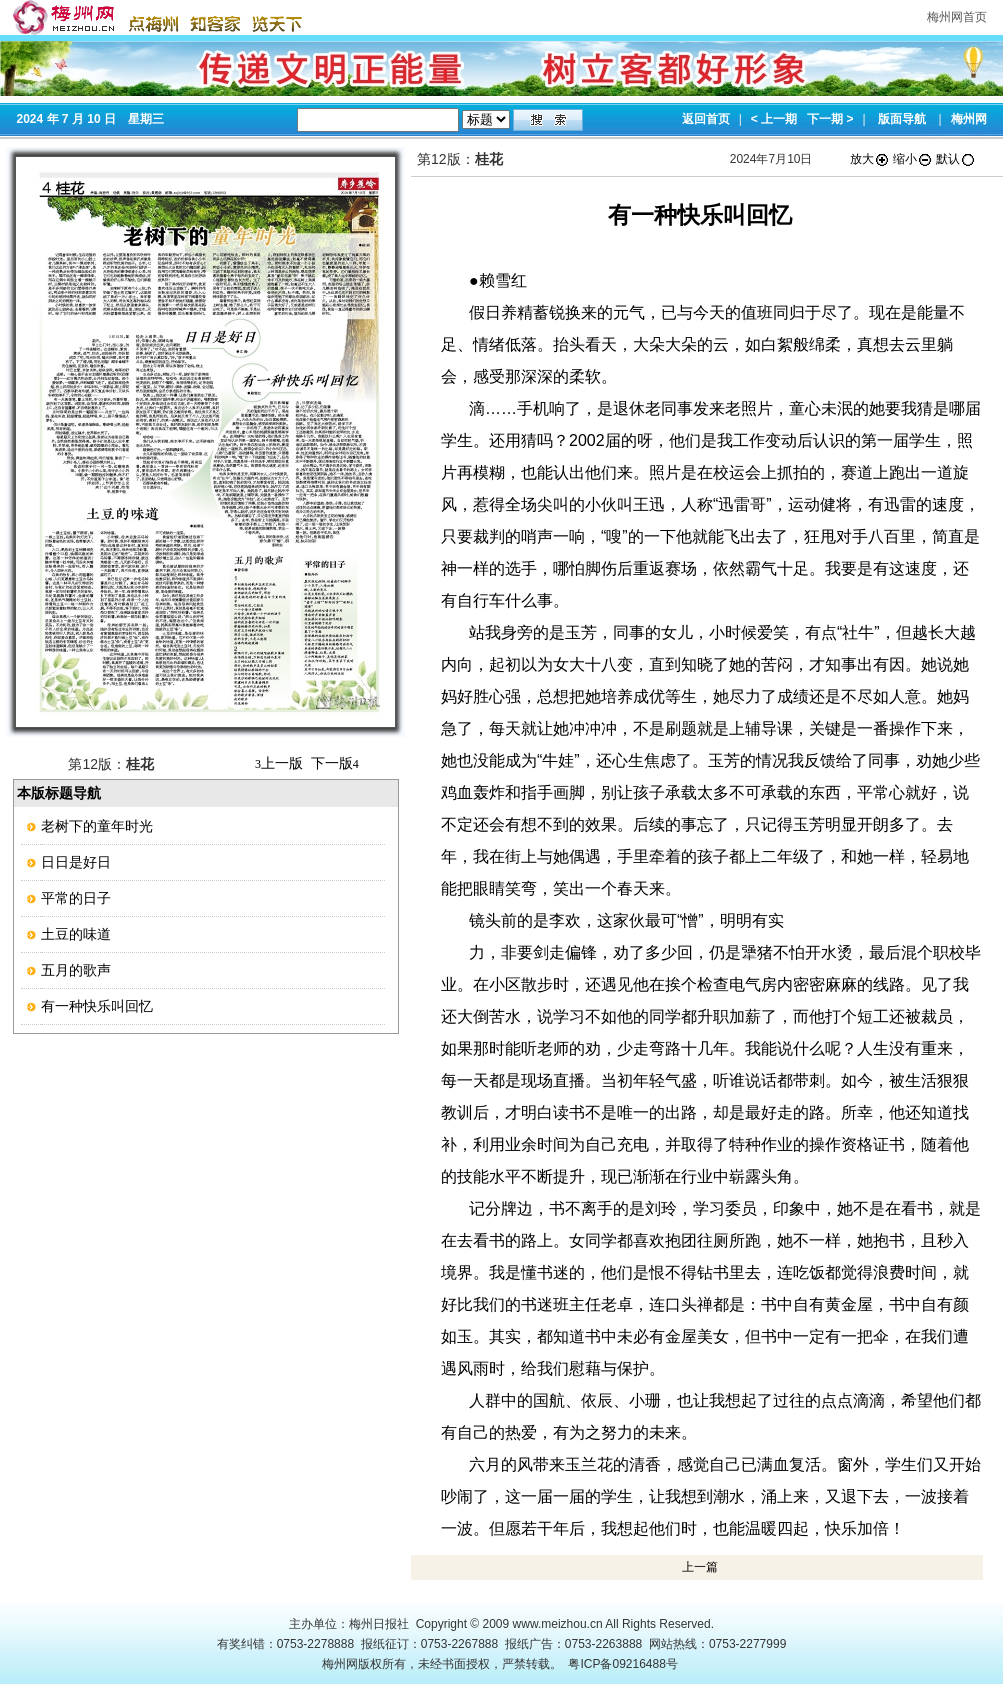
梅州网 (969, 119)
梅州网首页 (957, 17)
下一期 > (830, 119)
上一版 (279, 763)
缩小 (913, 159)
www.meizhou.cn (558, 1624)
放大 (870, 159)
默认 (956, 159)
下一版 (335, 763)
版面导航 (902, 119)
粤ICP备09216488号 (622, 1664)
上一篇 (700, 1567)
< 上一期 (774, 119)
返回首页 (706, 119)
